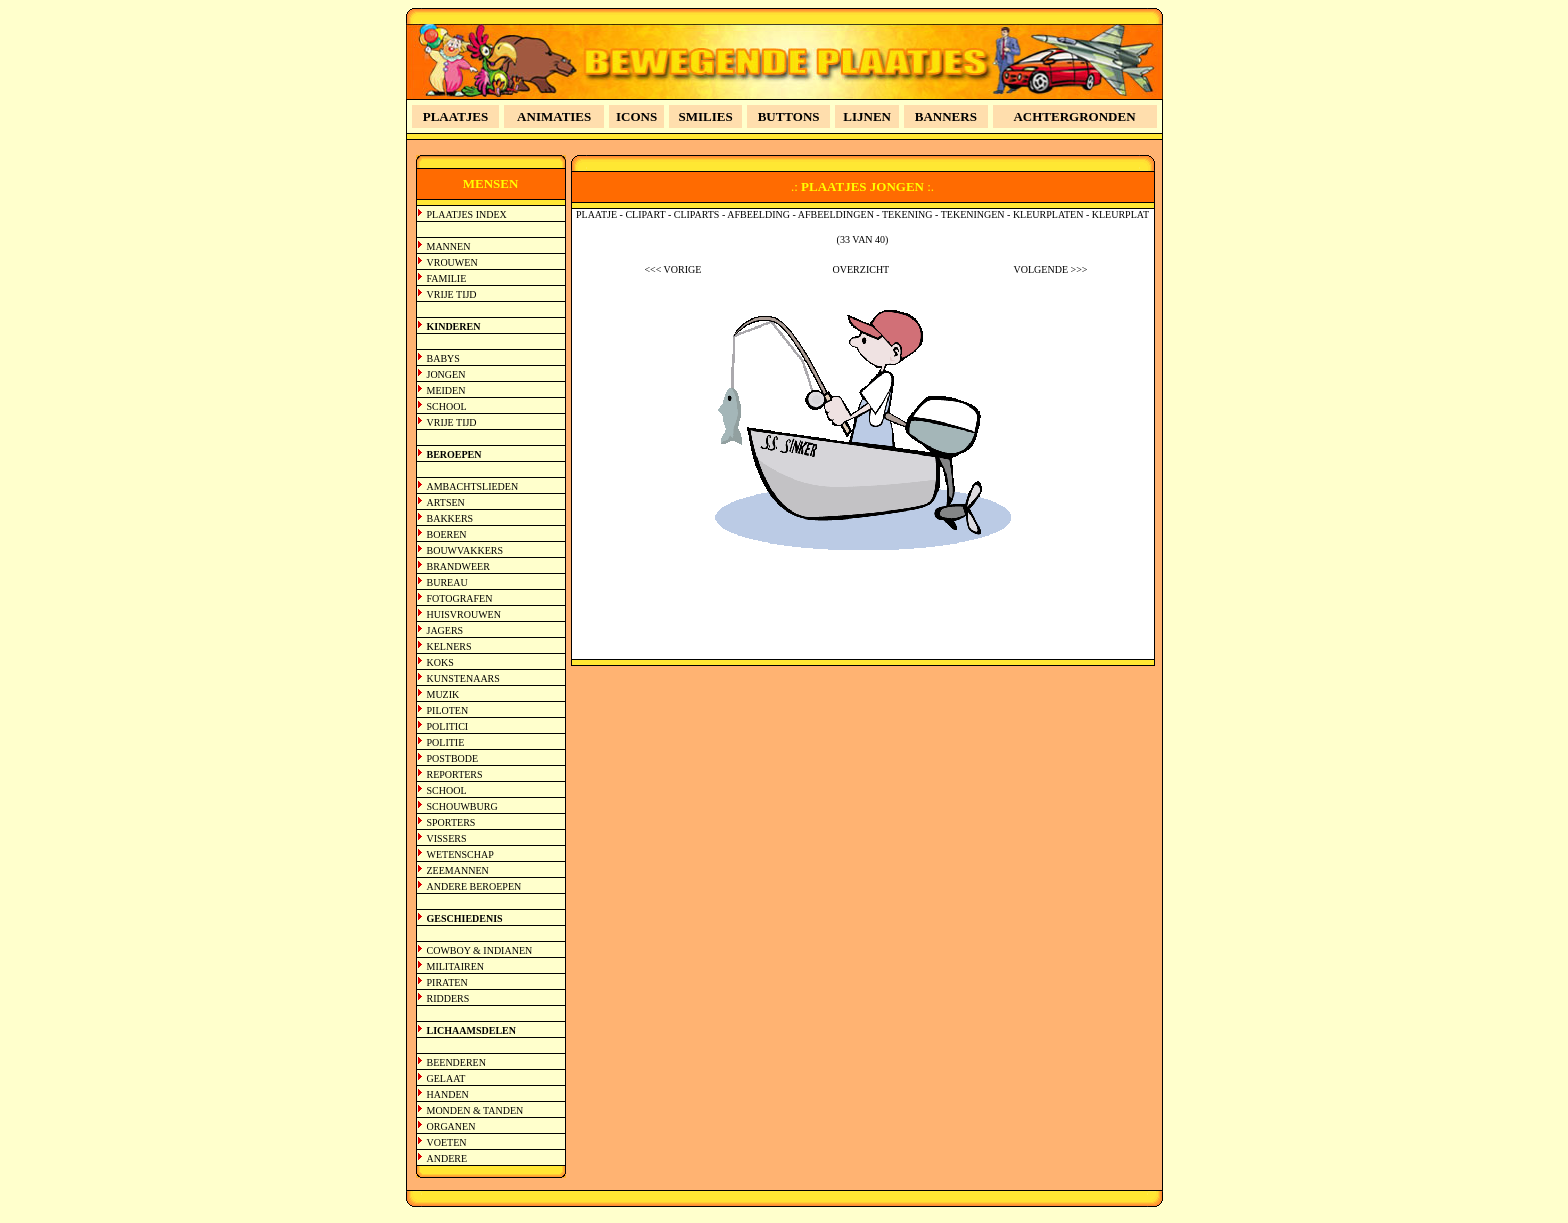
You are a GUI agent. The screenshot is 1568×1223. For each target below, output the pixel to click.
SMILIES (706, 116)
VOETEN (447, 1142)
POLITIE (446, 742)
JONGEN (446, 374)
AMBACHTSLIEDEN (473, 486)
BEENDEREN (456, 1062)
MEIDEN (446, 390)
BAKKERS (450, 518)
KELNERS (449, 646)
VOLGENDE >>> (1051, 269)
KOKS (440, 662)
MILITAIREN (456, 966)
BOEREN (447, 534)
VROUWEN (452, 262)
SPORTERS (451, 822)
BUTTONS (789, 116)
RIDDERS (448, 998)
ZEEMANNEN (458, 870)
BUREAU (447, 582)
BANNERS (946, 116)
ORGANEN (451, 1126)
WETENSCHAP (460, 854)
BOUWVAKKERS (465, 550)
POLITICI (448, 726)
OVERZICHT (861, 269)
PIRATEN (447, 982)
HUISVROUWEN (464, 614)
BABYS (443, 358)
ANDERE (447, 1158)
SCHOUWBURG (462, 806)
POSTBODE (453, 758)
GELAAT (446, 1078)
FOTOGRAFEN (460, 598)
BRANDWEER (458, 566)
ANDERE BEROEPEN (474, 886)
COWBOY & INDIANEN (480, 950)
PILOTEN (448, 710)
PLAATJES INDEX (467, 214)
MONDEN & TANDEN (475, 1110)
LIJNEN (867, 116)
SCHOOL (447, 406)
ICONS (636, 116)
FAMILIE (447, 278)
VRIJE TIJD (452, 294)
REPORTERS (455, 774)
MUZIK (443, 694)
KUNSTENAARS (463, 678)
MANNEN (449, 246)
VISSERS (447, 838)
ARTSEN (446, 502)
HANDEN (448, 1094)
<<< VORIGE (672, 269)
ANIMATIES (554, 116)
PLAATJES (456, 116)
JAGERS (445, 630)
